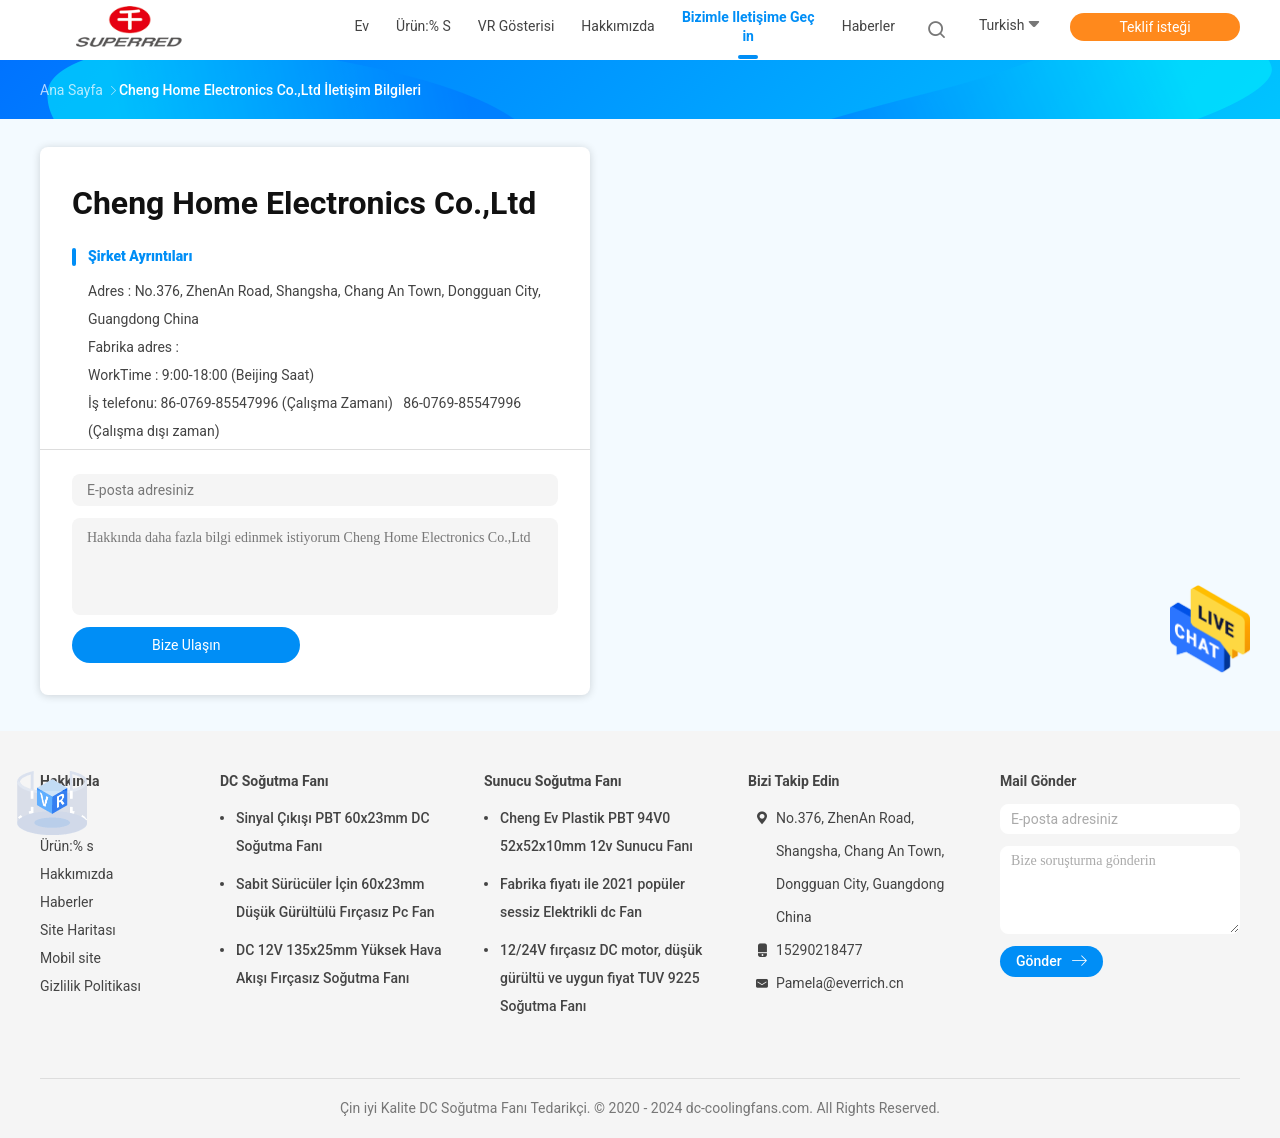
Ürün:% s (67, 846)
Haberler (66, 902)
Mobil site (70, 958)
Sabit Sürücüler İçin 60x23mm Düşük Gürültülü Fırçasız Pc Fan (335, 898)
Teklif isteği (1154, 27)
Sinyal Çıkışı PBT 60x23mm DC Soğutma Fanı (333, 832)
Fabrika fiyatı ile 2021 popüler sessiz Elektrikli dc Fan (592, 898)
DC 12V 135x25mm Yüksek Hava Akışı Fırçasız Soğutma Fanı (339, 964)
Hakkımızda (76, 874)
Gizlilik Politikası (90, 986)
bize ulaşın (186, 645)
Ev (47, 818)
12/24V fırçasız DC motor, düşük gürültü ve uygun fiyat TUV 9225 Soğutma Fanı (601, 978)
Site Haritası (78, 930)
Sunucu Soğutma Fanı (553, 781)
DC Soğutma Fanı (274, 781)
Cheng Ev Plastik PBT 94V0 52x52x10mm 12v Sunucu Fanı (596, 832)
